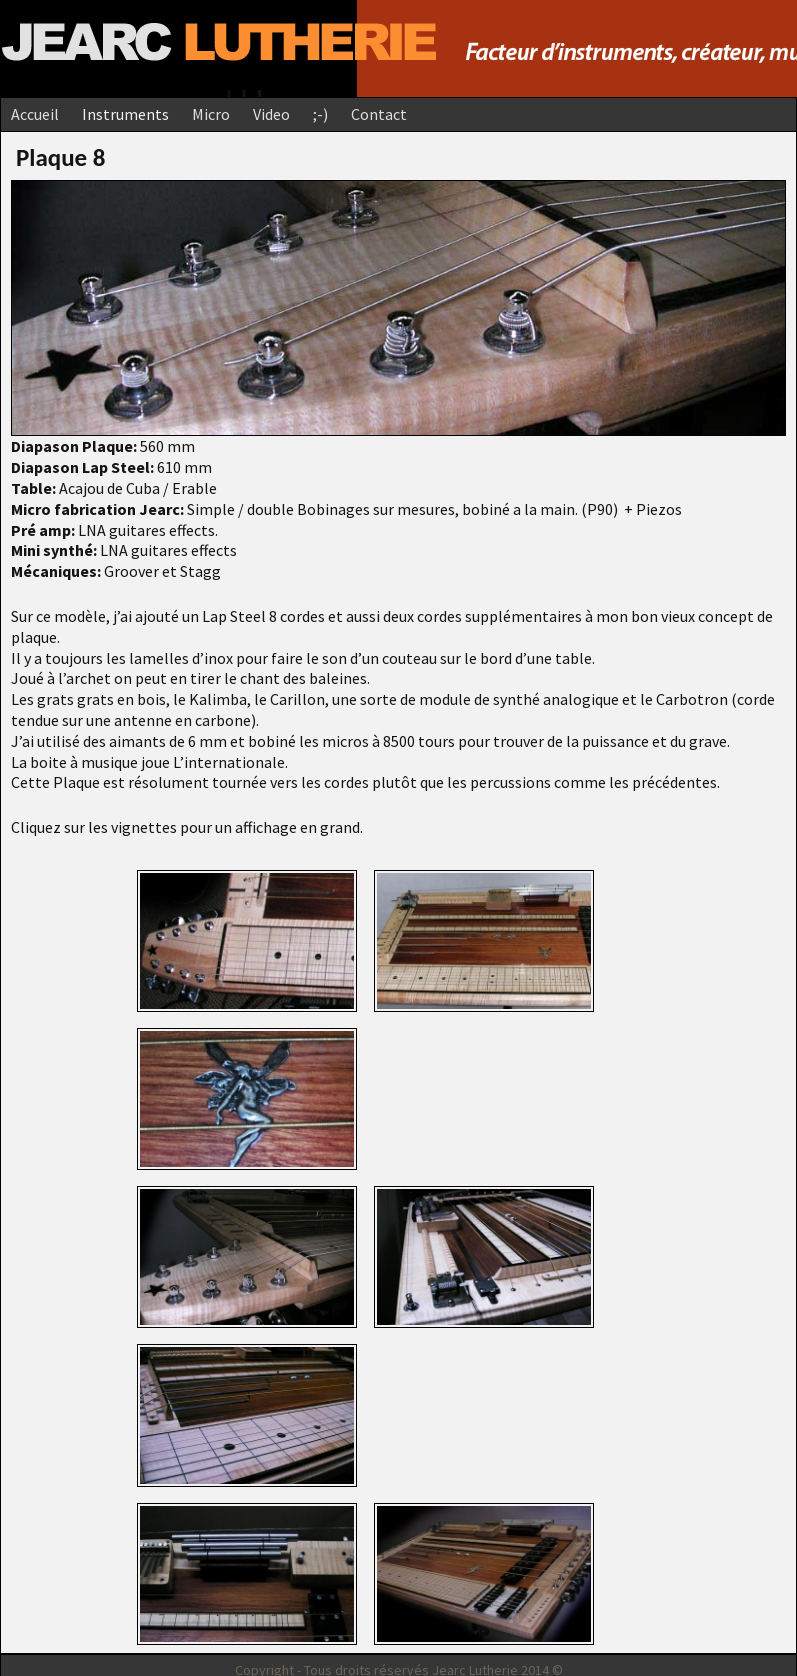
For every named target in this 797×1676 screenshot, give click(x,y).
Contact (379, 114)
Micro (211, 114)
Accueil (35, 114)
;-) (320, 114)
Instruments (125, 114)
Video (271, 114)
